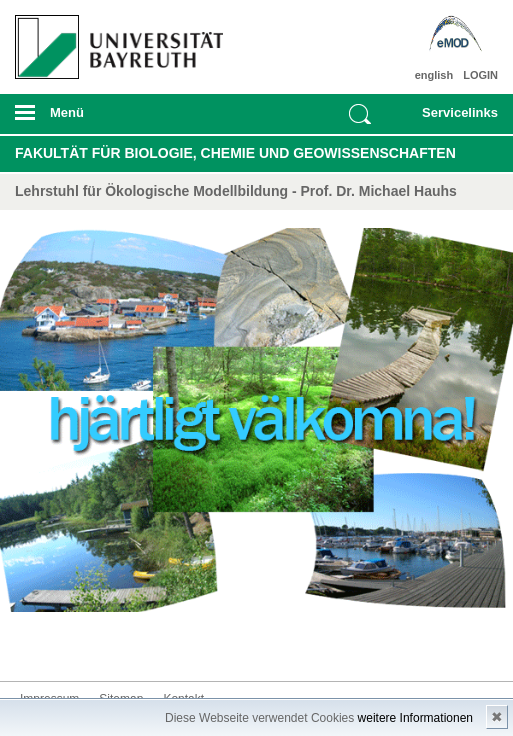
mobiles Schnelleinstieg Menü (453, 119)
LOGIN (480, 75)
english (434, 75)
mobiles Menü (112, 119)
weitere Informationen (415, 718)
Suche (360, 114)
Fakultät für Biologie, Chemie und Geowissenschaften (235, 153)
